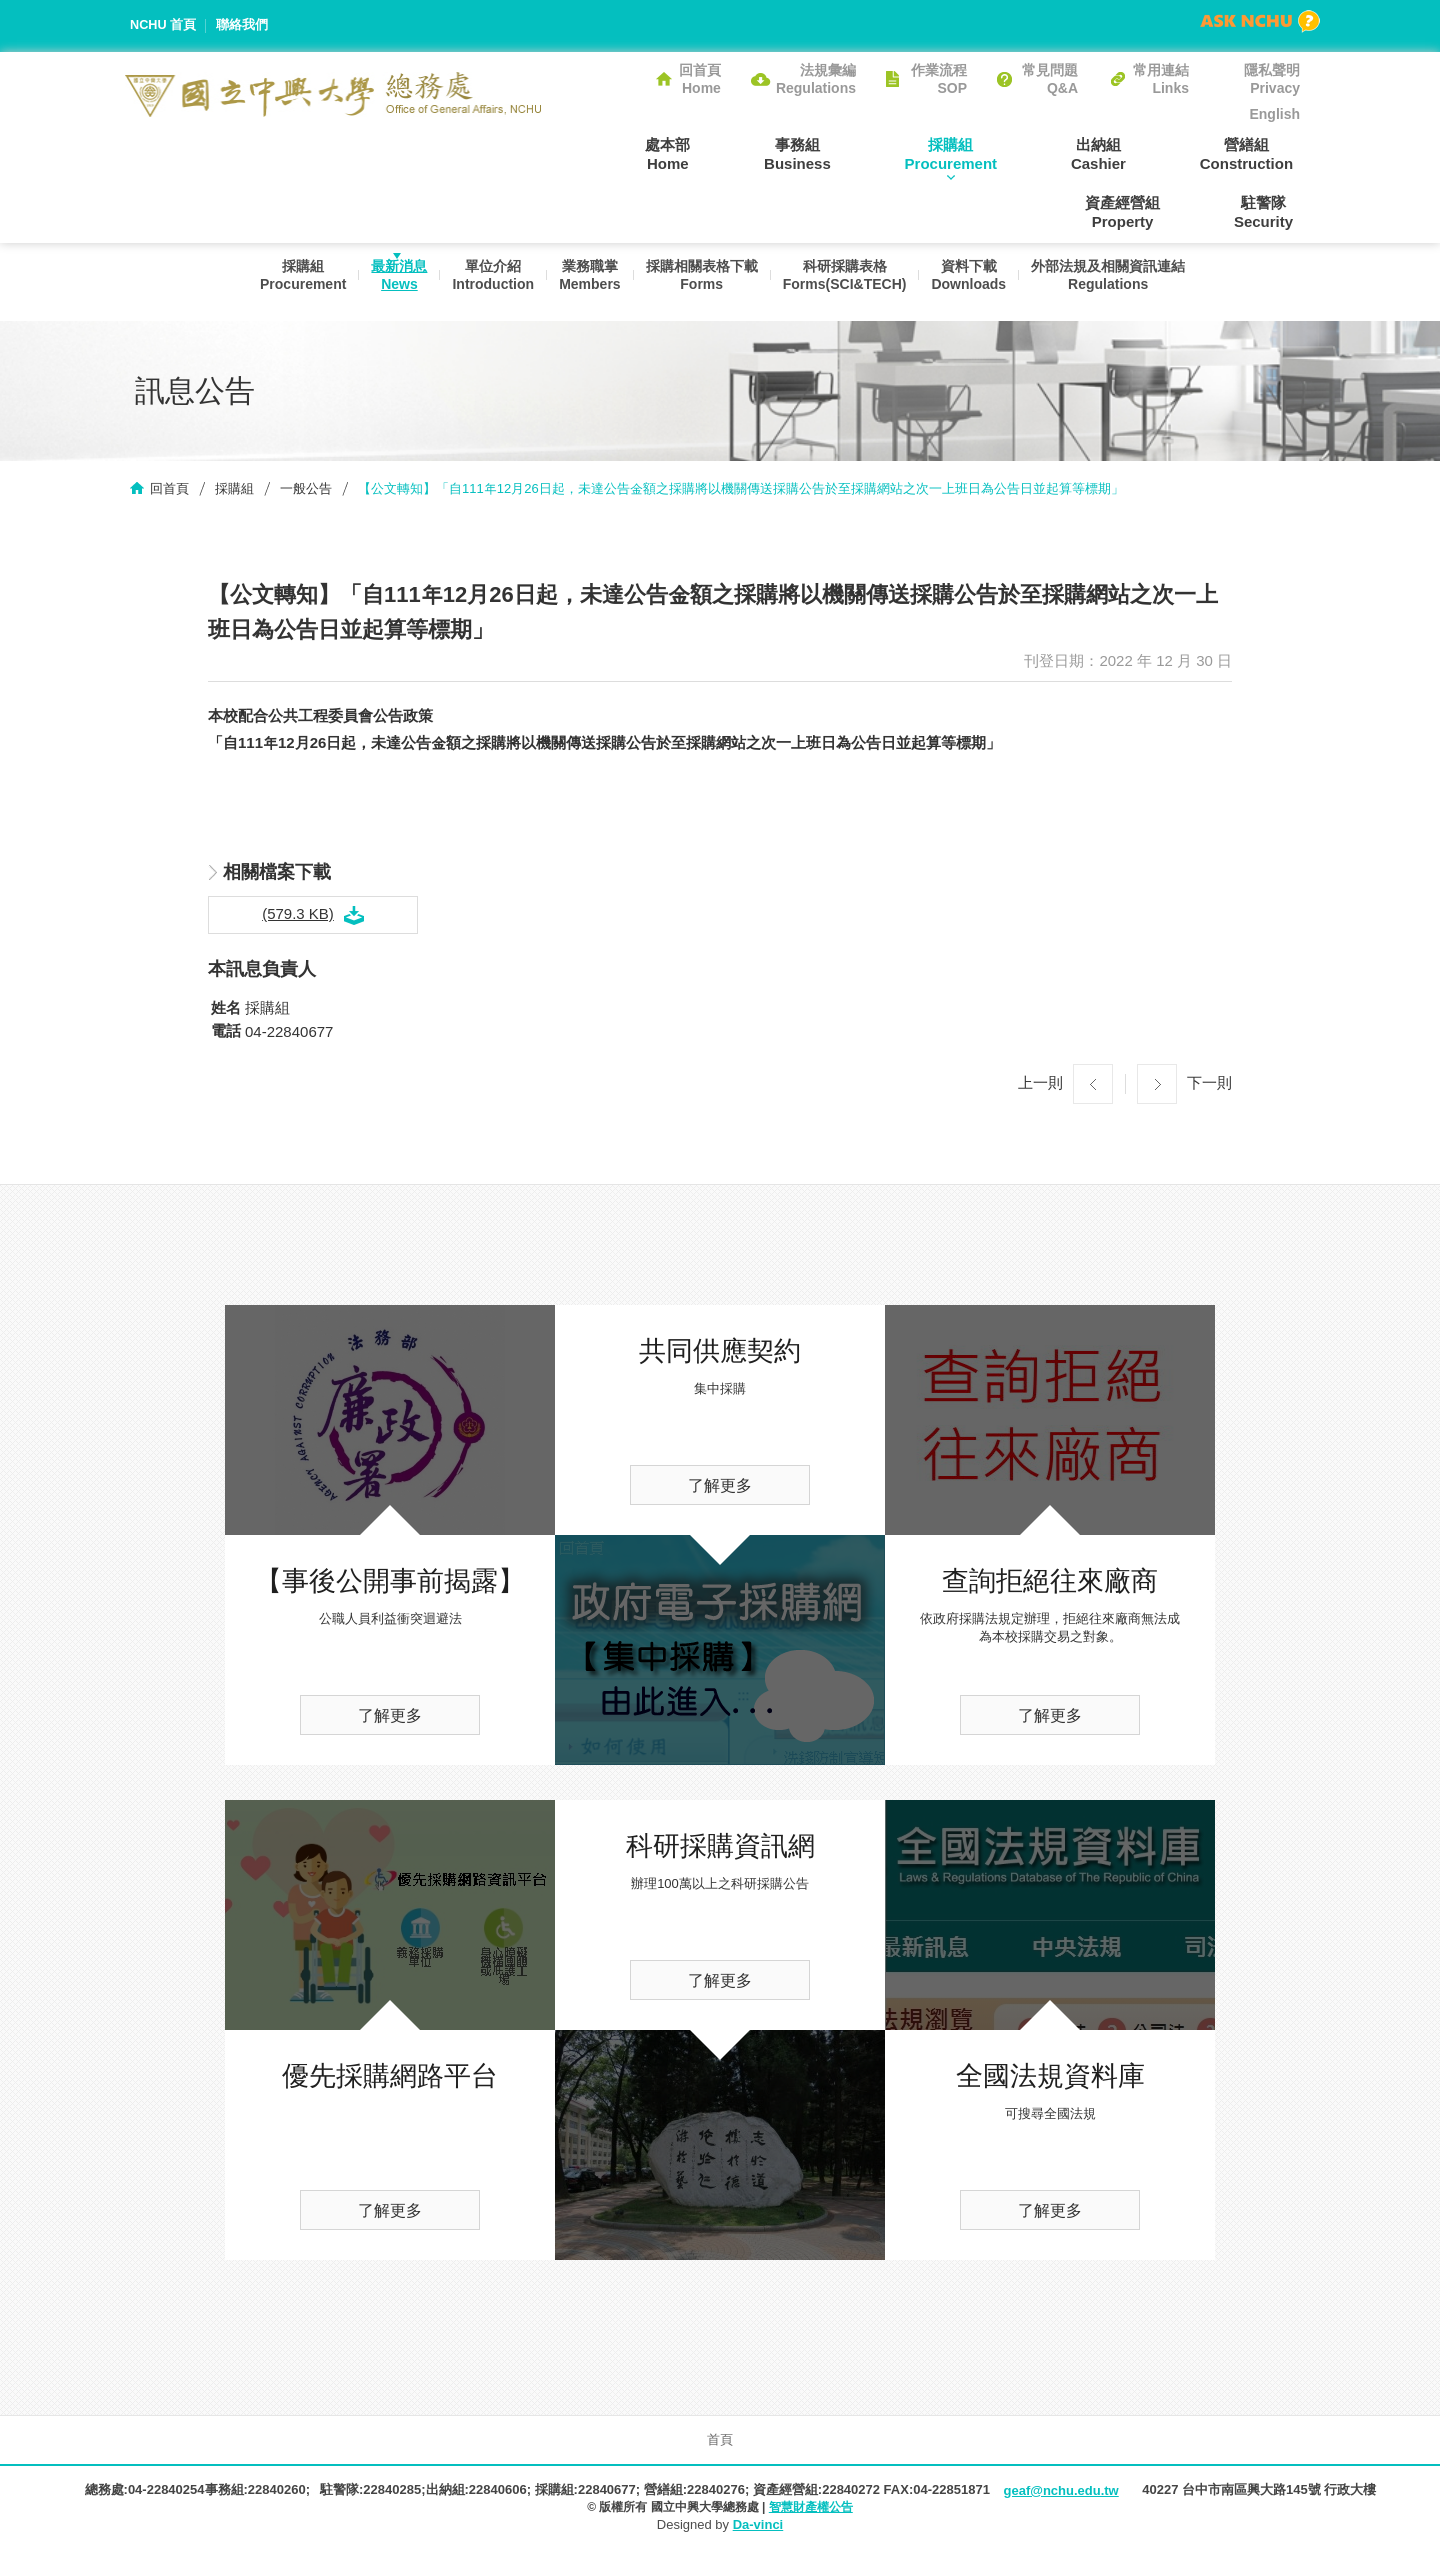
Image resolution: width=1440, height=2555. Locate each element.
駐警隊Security (1270, 212)
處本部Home (594, 153)
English (1274, 114)
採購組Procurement (850, 153)
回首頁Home (700, 79)
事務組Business (710, 153)
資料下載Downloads (974, 282)
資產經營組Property (1262, 153)
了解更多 (390, 1717)
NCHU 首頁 (163, 25)
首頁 (720, 2441)
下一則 (1209, 1084)
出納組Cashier (984, 153)
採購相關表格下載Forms (701, 282)
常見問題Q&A (1050, 79)
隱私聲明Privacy (1272, 79)
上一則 (1040, 1084)
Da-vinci (758, 2527)
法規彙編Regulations (816, 79)
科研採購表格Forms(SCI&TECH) (847, 282)
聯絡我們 (243, 25)
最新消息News (389, 282)
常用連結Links (1161, 79)
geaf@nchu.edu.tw (1060, 2492)
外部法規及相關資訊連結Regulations (1117, 282)
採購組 (234, 490)
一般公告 (306, 490)
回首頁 (169, 490)
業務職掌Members (585, 282)
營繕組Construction (1118, 153)
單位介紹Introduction (486, 282)
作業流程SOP (939, 79)
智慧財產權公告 (811, 2509)
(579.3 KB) (298, 915)
